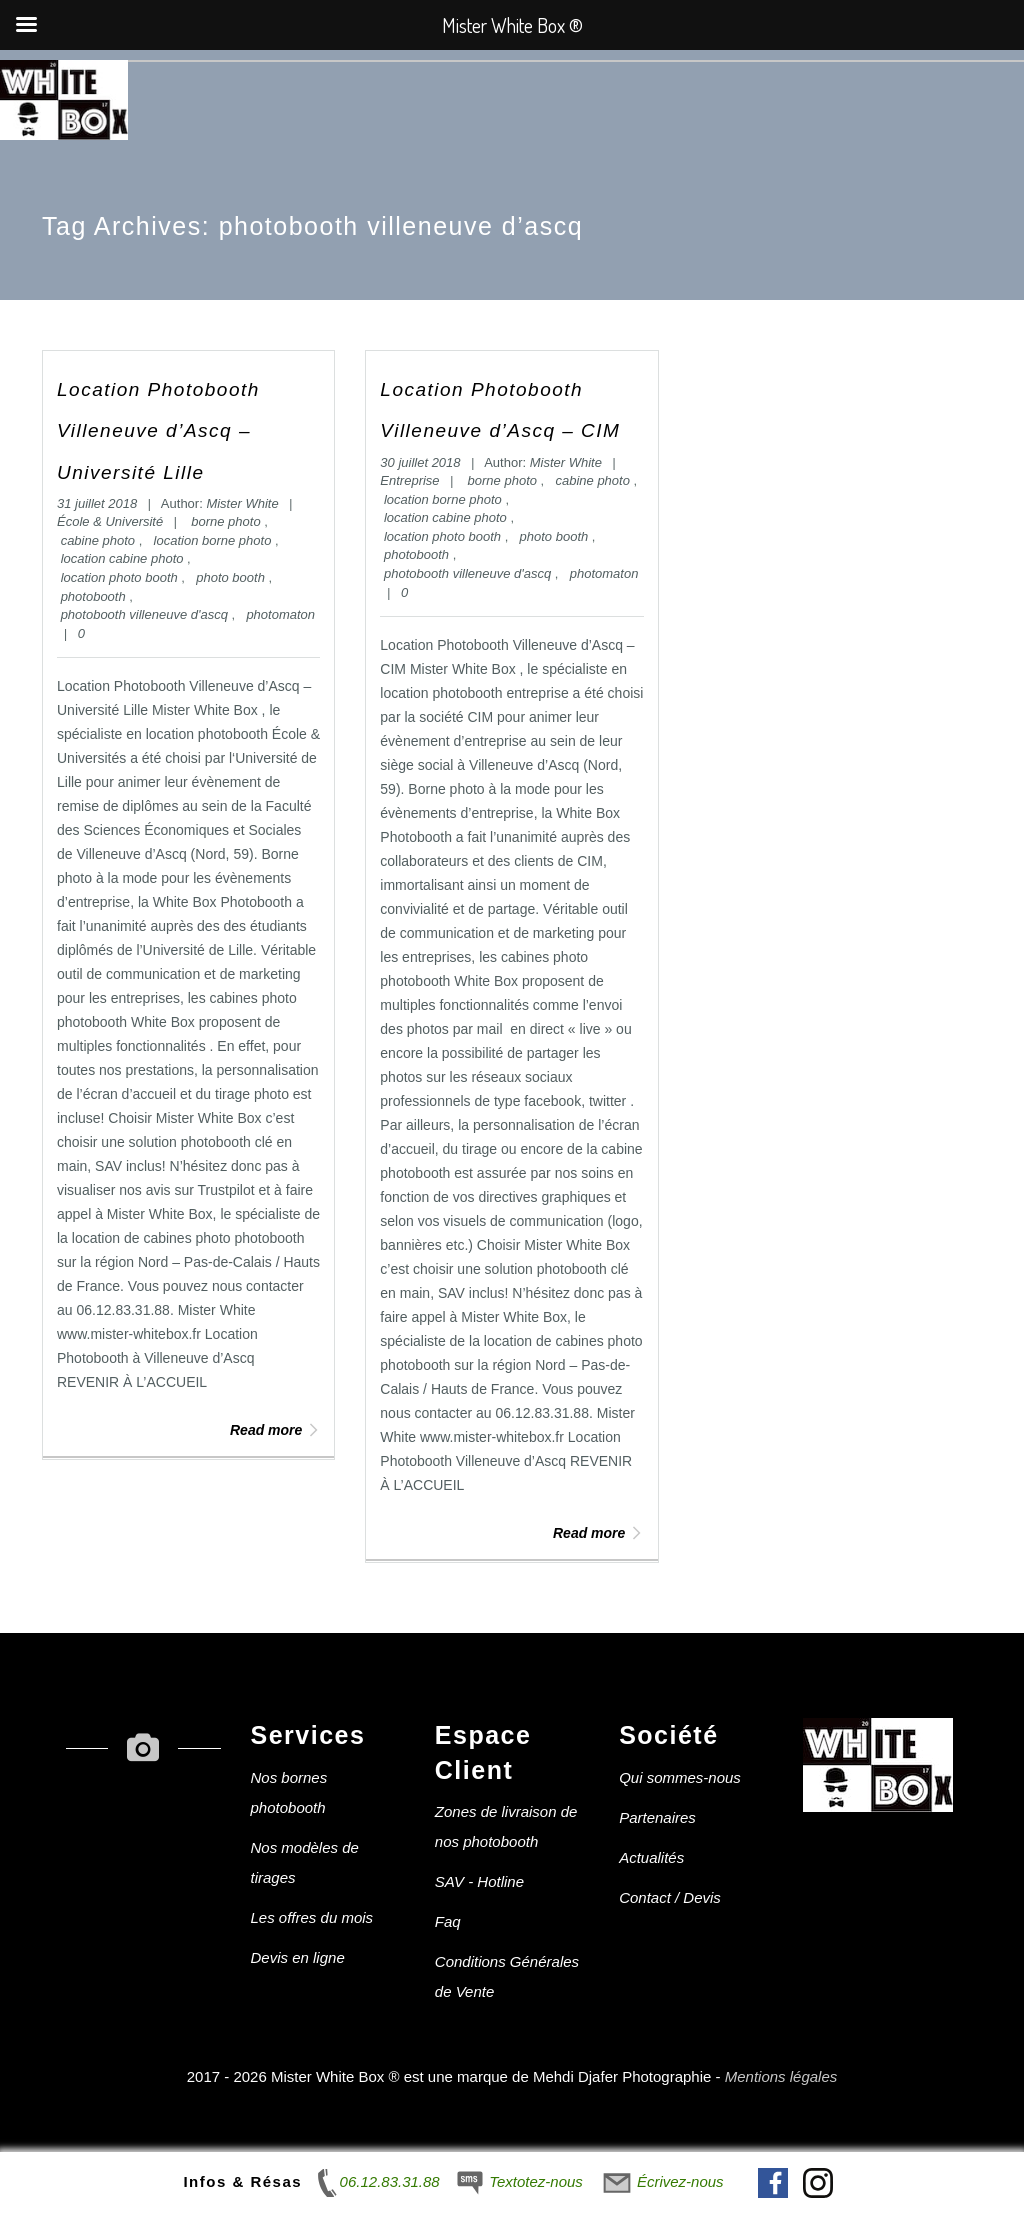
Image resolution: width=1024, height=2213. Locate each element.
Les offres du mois (312, 1917)
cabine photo (100, 540)
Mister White (242, 503)
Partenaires (657, 1817)
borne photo (227, 521)
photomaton (280, 614)
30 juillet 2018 (422, 462)
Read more (275, 1430)
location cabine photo (124, 558)
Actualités (651, 1857)
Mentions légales (781, 2076)
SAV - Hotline (479, 1881)
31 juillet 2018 (99, 503)
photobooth (95, 596)
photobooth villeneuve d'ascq (146, 614)
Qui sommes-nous (680, 1777)
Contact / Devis (670, 1897)
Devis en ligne (298, 1957)
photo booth (232, 577)
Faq (448, 1921)
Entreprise (409, 480)
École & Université (110, 521)
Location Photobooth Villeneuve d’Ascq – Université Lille (158, 431)
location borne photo (214, 540)
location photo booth (121, 577)
